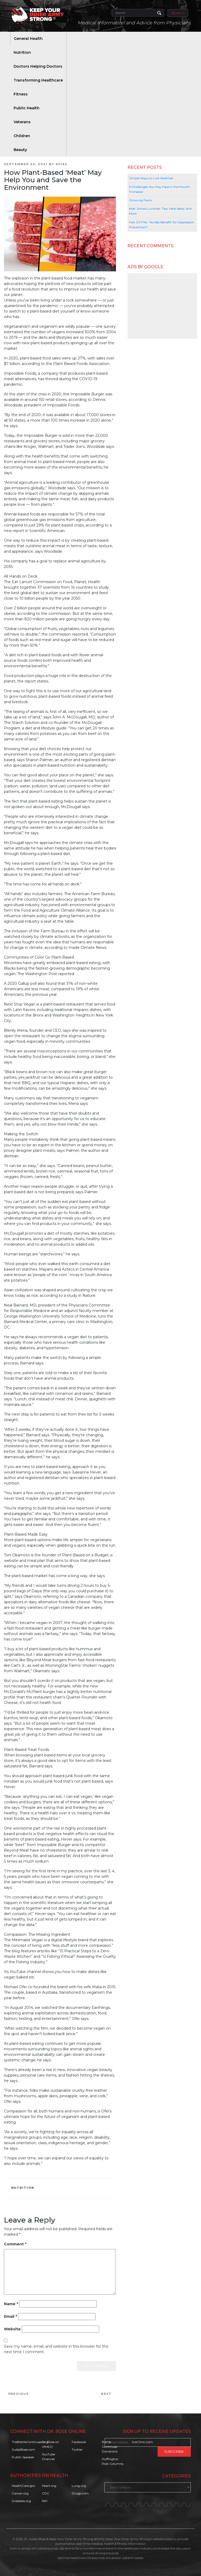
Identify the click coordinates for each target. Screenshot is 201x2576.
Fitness (21, 94)
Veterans (22, 122)
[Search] (138, 13)
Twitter (77, 2449)
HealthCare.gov (23, 2486)
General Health (28, 38)
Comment (15, 2244)
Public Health (27, 108)
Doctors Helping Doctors (38, 66)
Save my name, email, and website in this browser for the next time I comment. (56, 2349)
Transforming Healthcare (38, 80)
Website (12, 2329)
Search (177, 13)
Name (11, 2303)
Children (22, 135)
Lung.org (79, 2486)
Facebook (79, 2442)
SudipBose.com (23, 2449)
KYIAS (62, 164)
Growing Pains (140, 200)
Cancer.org (20, 2493)
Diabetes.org (21, 2501)
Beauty (20, 149)
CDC (45, 2493)
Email (10, 2316)
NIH (44, 2501)
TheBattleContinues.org (30, 2442)
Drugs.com (80, 2493)
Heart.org (49, 2486)
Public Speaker (23, 2457)
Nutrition (22, 52)
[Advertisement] (162, 306)
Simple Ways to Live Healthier (151, 178)
